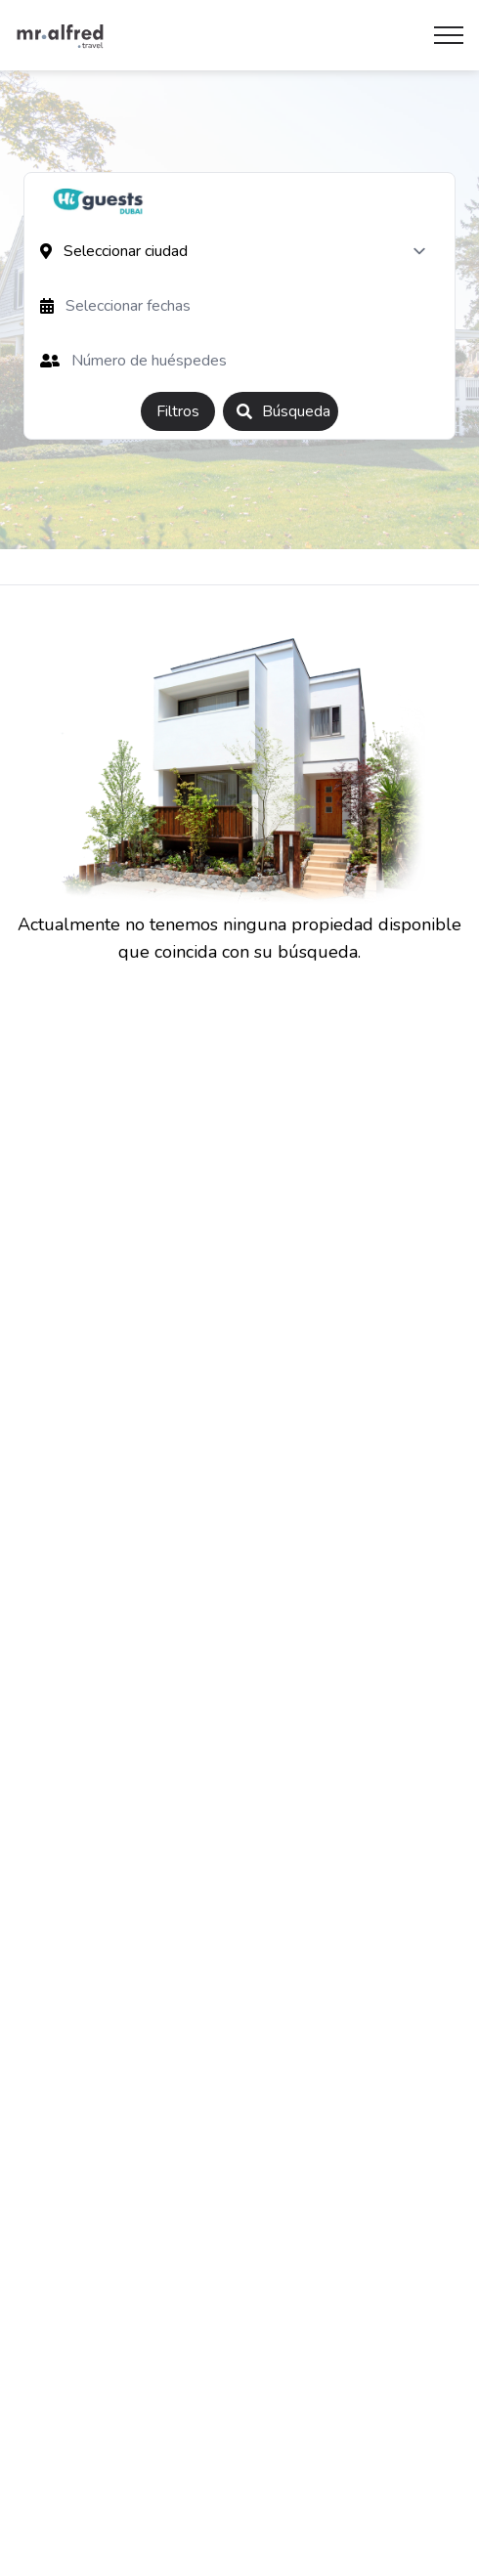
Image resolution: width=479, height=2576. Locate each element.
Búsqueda (283, 411)
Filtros (177, 411)
